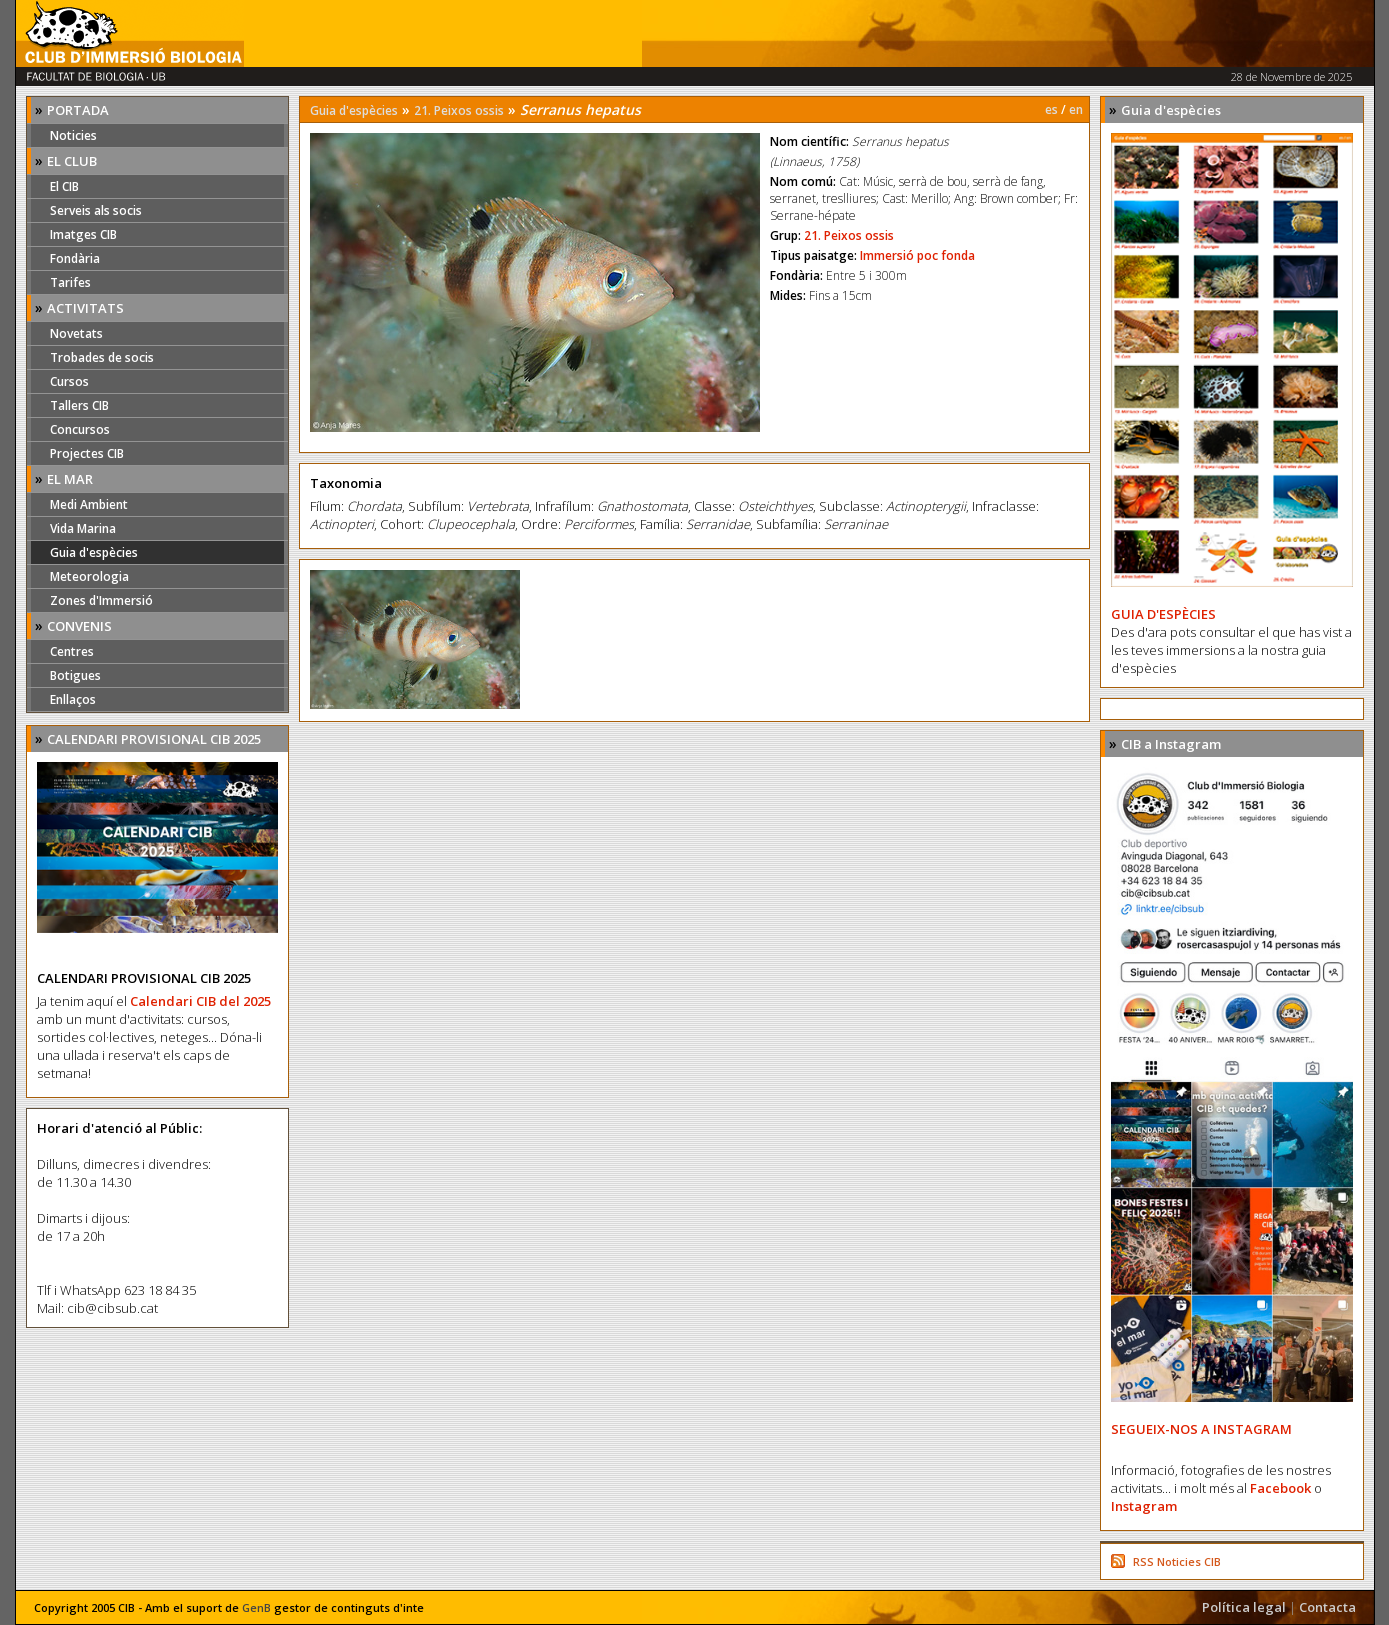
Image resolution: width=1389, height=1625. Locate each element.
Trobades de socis (102, 357)
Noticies (73, 135)
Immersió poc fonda (917, 255)
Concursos (80, 429)
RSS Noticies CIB (1177, 1561)
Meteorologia (89, 576)
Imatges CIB (83, 234)
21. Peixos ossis (459, 110)
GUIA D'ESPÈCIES (1163, 614)
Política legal (1244, 1607)
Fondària (75, 258)
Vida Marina (83, 528)
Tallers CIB (79, 405)
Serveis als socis (96, 210)
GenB (256, 1607)
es (1051, 109)
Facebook (1280, 1488)
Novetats (76, 333)
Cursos (69, 381)
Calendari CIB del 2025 (200, 1001)
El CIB (64, 186)
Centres (72, 651)
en (1076, 109)
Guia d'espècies (94, 552)
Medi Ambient (89, 504)
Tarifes (70, 282)
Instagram (1144, 1506)
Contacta (1327, 1607)
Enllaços (73, 699)
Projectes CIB (87, 453)
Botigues (75, 675)
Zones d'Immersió (101, 600)
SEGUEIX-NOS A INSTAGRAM (1201, 1429)
